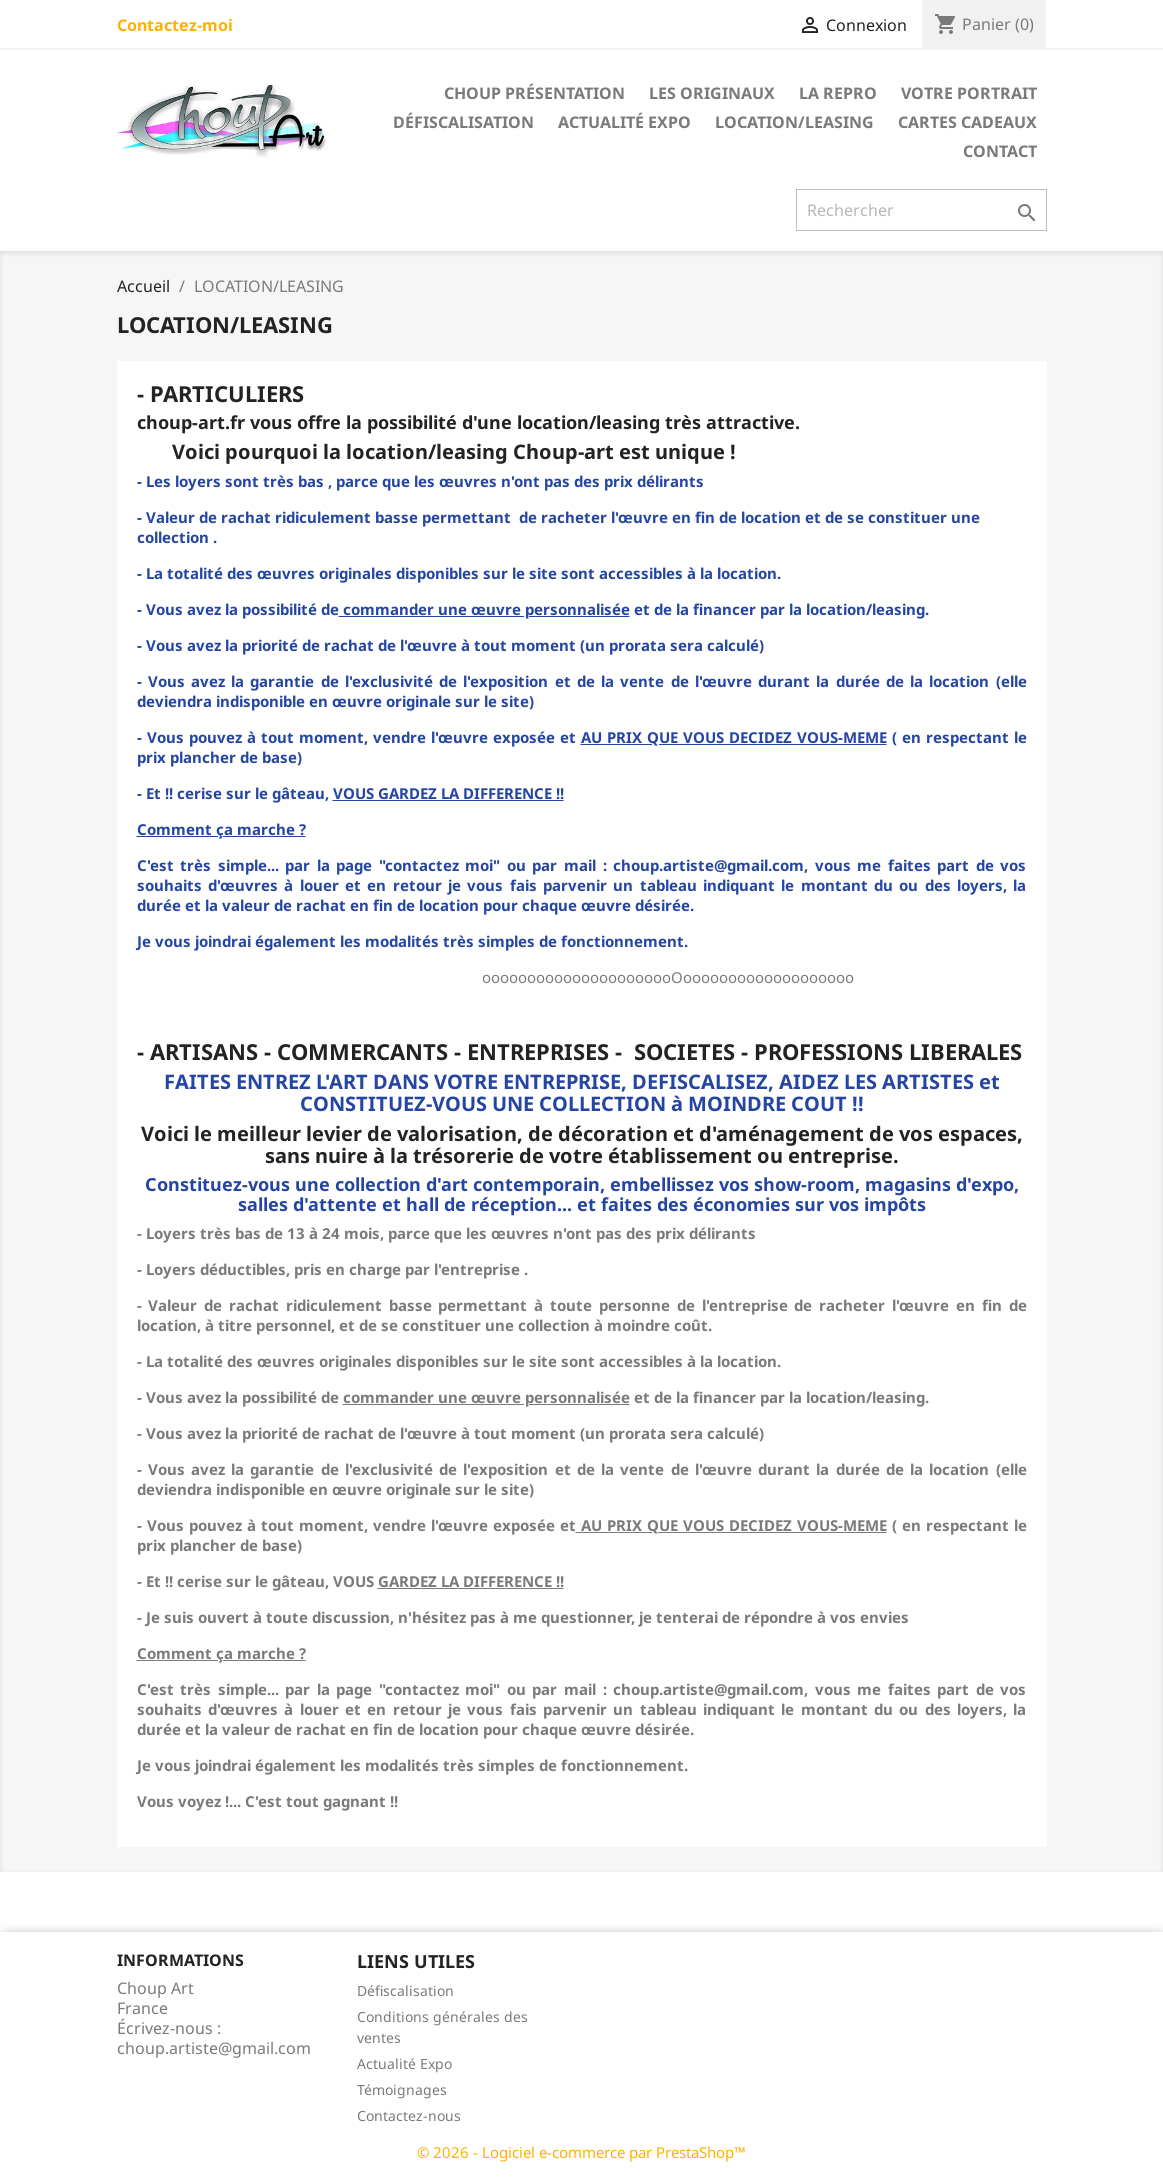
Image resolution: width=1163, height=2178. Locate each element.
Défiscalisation (463, 122)
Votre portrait (969, 93)
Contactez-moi (175, 25)
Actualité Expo (624, 122)
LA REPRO (838, 93)
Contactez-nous (409, 2115)
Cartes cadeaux (967, 122)
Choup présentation (534, 93)
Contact (1000, 151)
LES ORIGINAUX (712, 93)
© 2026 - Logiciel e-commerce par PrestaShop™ (581, 2152)
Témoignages (402, 2089)
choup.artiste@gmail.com (214, 2048)
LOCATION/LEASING (794, 122)
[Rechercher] (921, 210)
